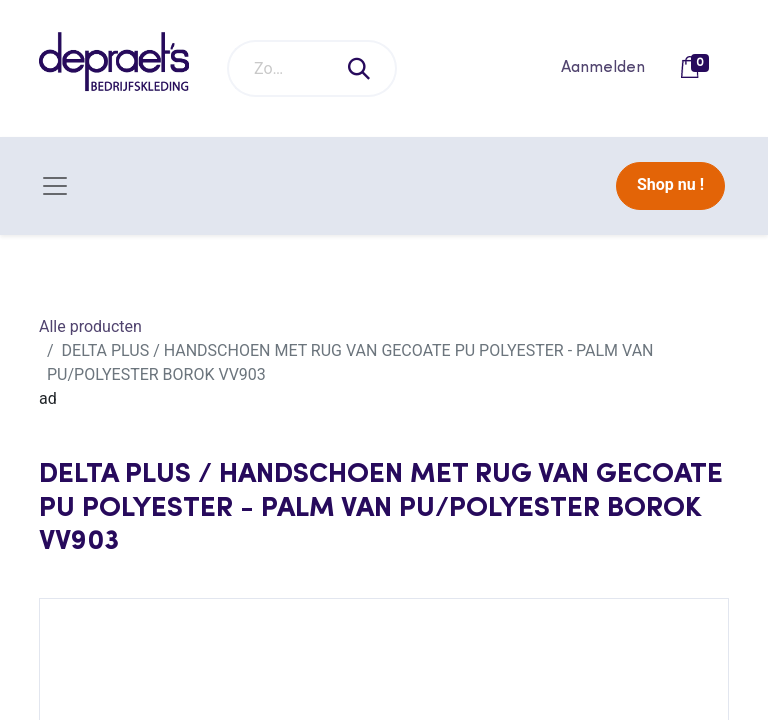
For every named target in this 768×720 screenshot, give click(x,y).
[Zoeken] (360, 68)
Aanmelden (603, 68)
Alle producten (90, 326)
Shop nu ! (670, 184)
